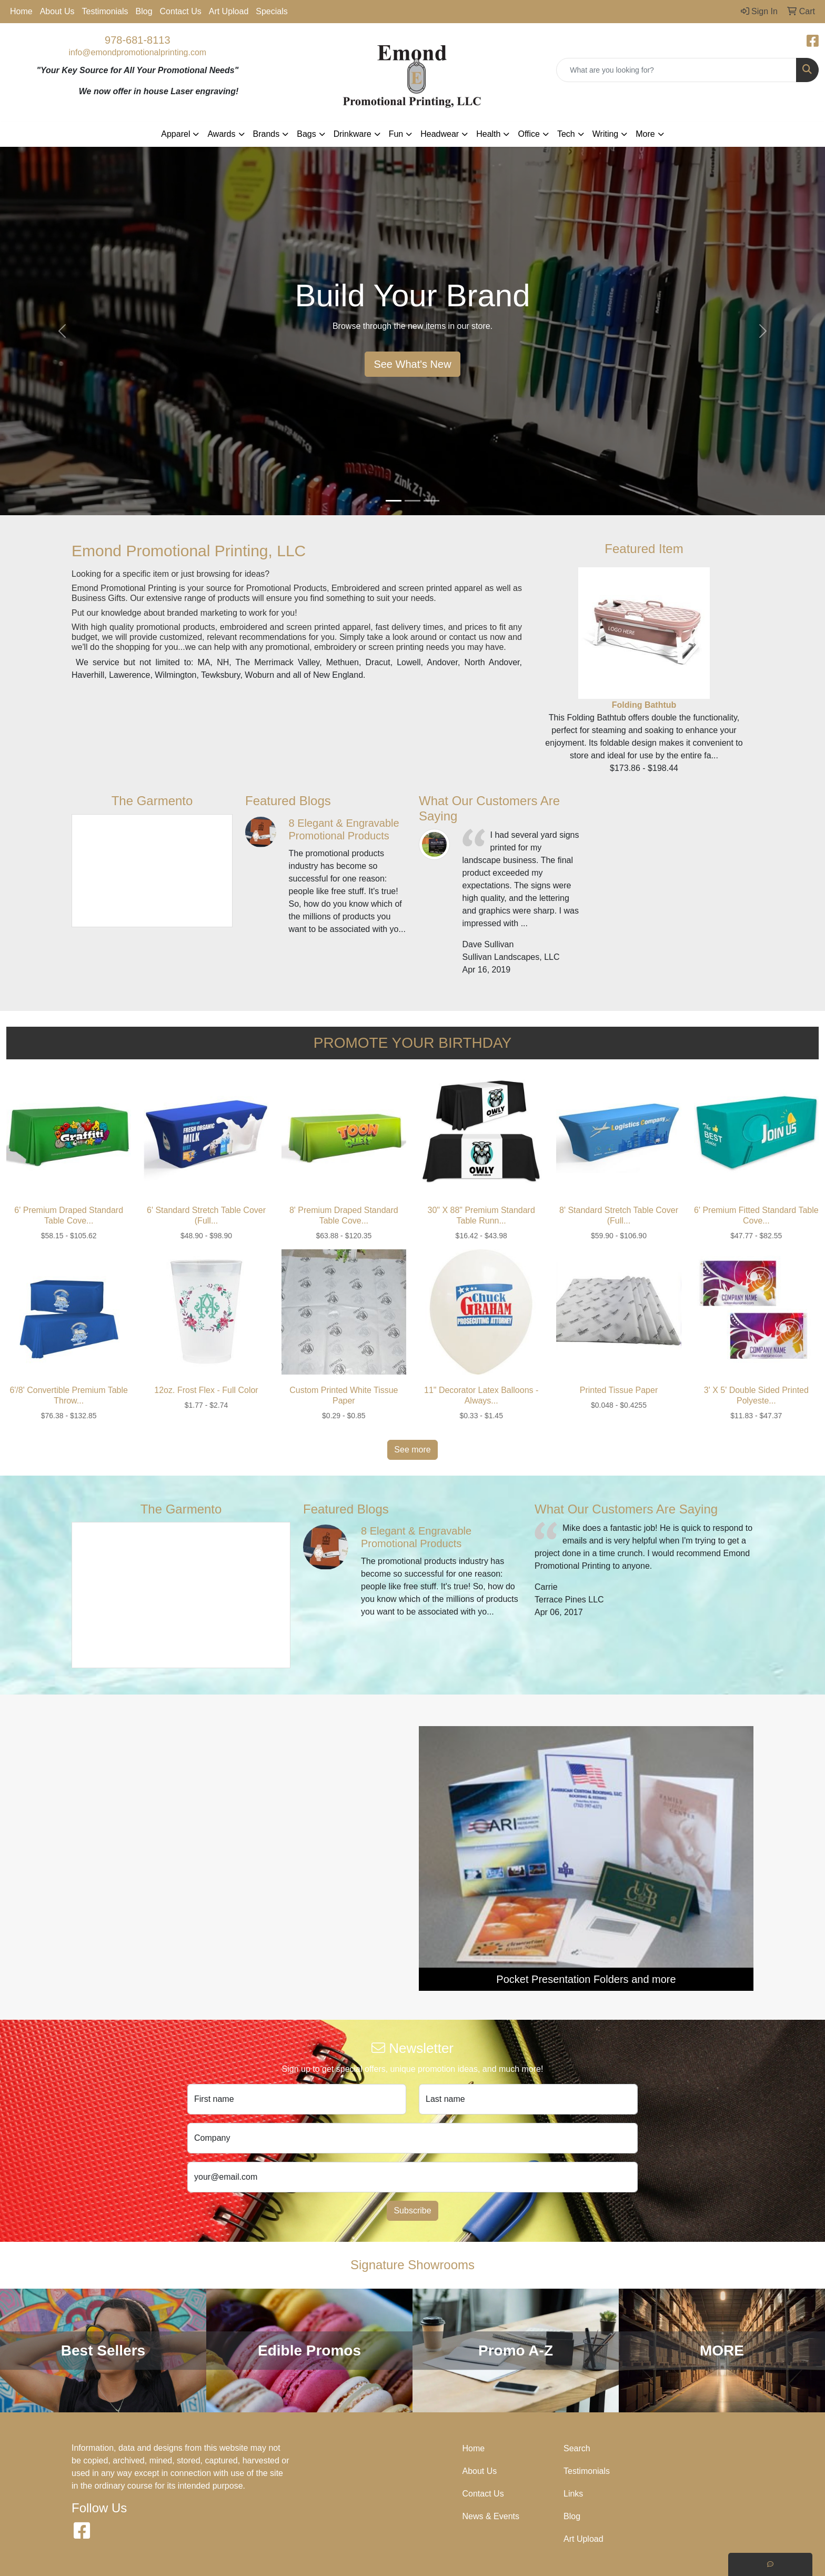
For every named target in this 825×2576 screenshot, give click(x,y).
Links (573, 2493)
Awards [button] (221, 133)
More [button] (645, 133)
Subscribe (412, 2210)
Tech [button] (566, 133)
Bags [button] (306, 133)
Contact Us (181, 11)
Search (577, 2448)
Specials (271, 11)
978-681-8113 (137, 40)
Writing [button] (605, 133)
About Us (57, 11)
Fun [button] (396, 133)
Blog (144, 11)
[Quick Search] (676, 70)
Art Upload (229, 11)
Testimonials (105, 11)
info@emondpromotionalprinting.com (137, 52)
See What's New (412, 364)
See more (412, 1449)
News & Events (490, 2516)
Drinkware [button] (352, 133)
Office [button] (529, 133)
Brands (266, 133)
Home (21, 11)
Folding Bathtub (644, 704)
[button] (62, 331)
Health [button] (488, 133)
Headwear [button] (439, 133)
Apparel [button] (175, 133)
